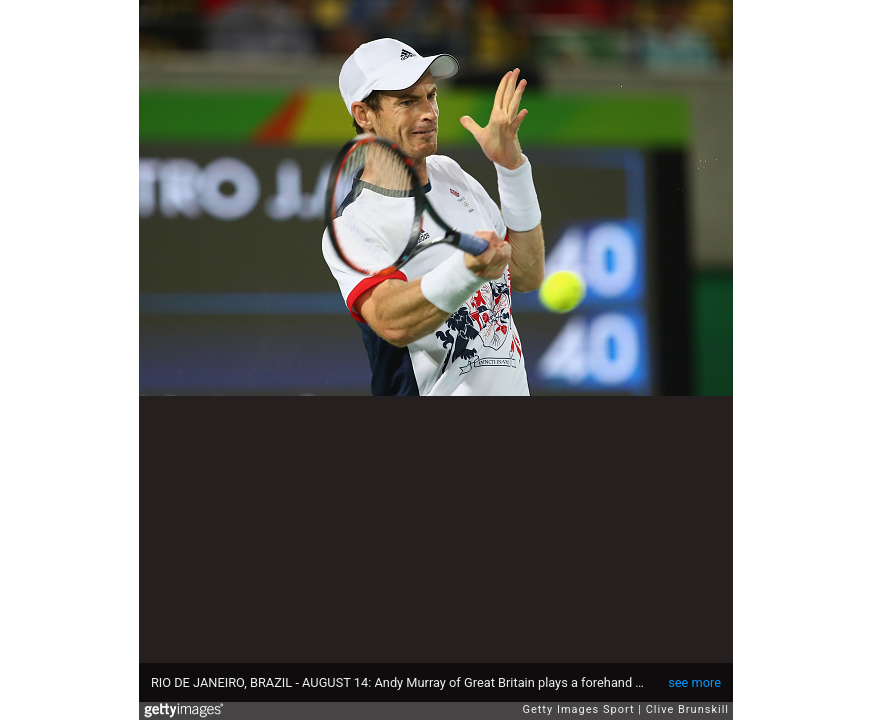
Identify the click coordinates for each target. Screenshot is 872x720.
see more (694, 682)
